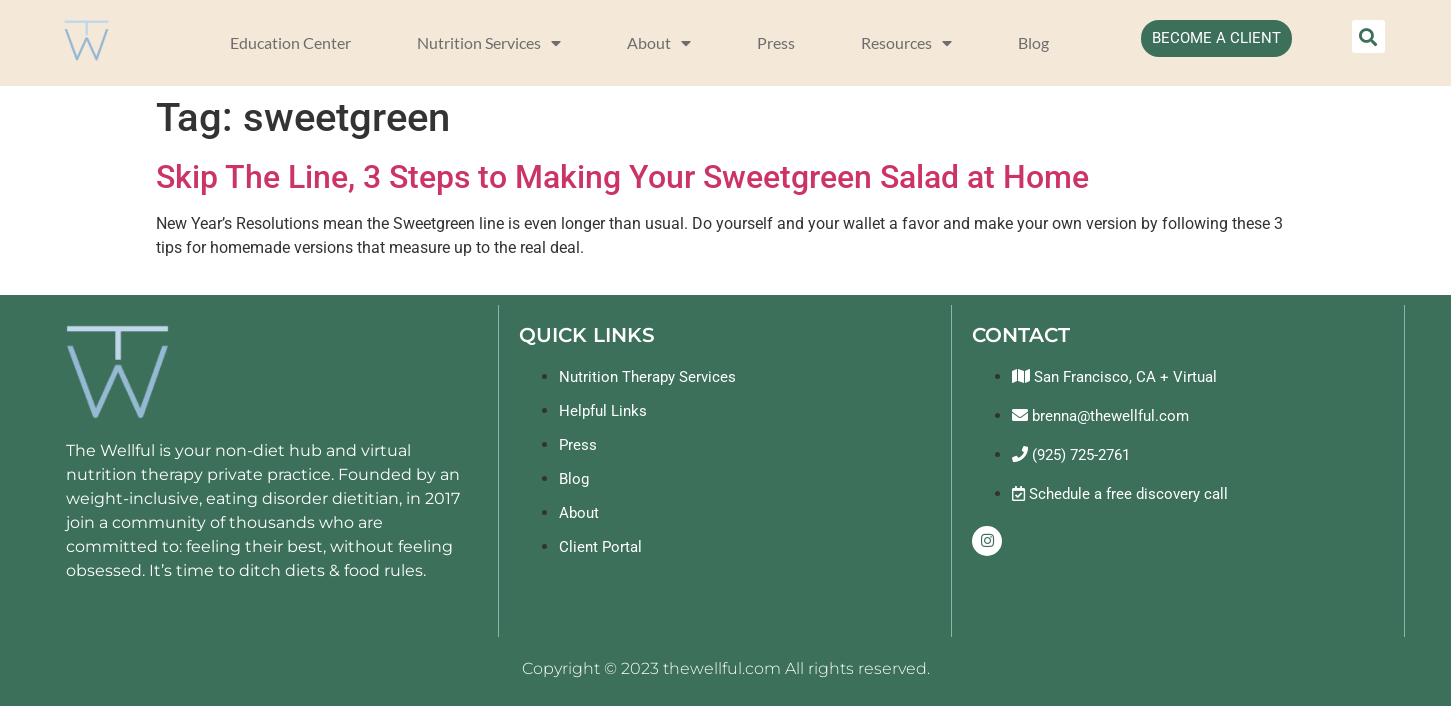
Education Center (290, 42)
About (659, 43)
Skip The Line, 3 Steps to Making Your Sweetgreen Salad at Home (622, 177)
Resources (906, 43)
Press (776, 42)
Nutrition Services (489, 43)
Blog (1033, 42)
